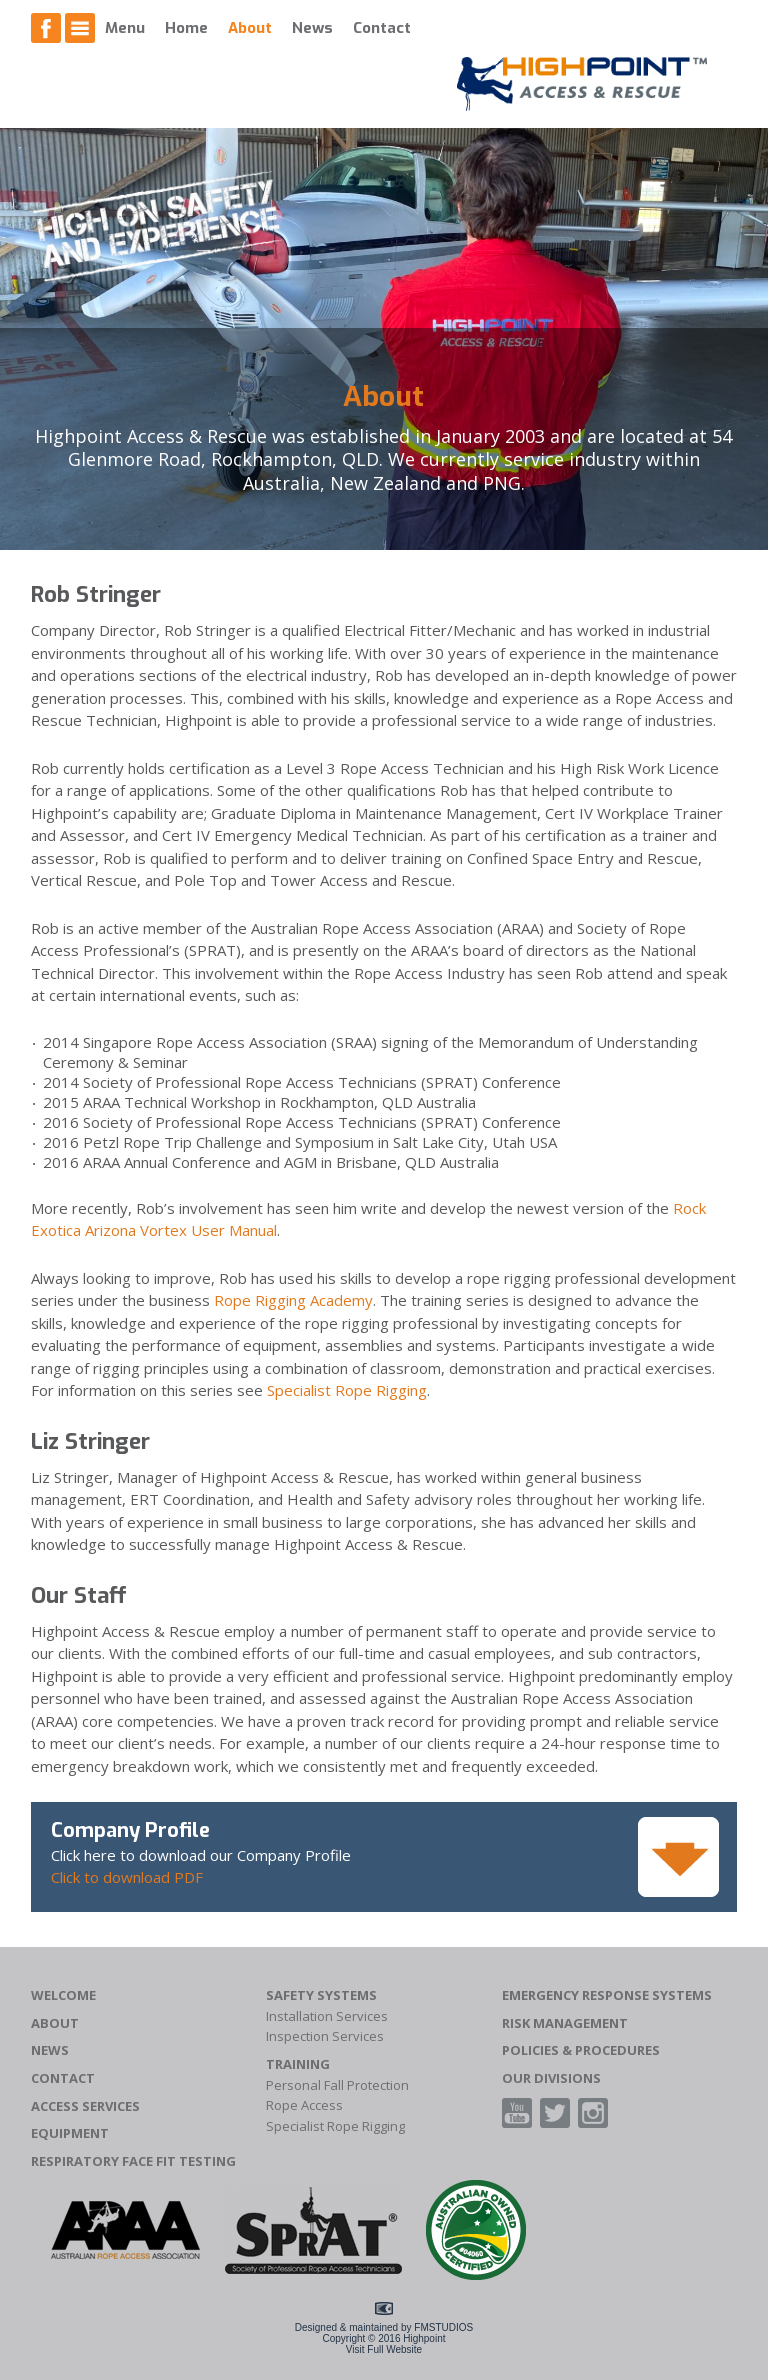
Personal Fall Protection (337, 2085)
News (312, 28)
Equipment (70, 2133)
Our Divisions (551, 2078)
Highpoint (424, 2338)
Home (186, 28)
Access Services (85, 2106)
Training (298, 2064)
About (250, 28)
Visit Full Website (384, 2349)
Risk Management (565, 2023)
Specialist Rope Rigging (347, 1390)
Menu (125, 28)
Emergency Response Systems (607, 1995)
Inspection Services (325, 2036)
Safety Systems (321, 1995)
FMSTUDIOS (443, 2327)
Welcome (63, 1995)
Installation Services (327, 2016)
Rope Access (304, 2105)
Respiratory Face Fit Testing (133, 2161)
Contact (382, 28)
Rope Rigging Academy (293, 1300)
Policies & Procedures (581, 2050)
